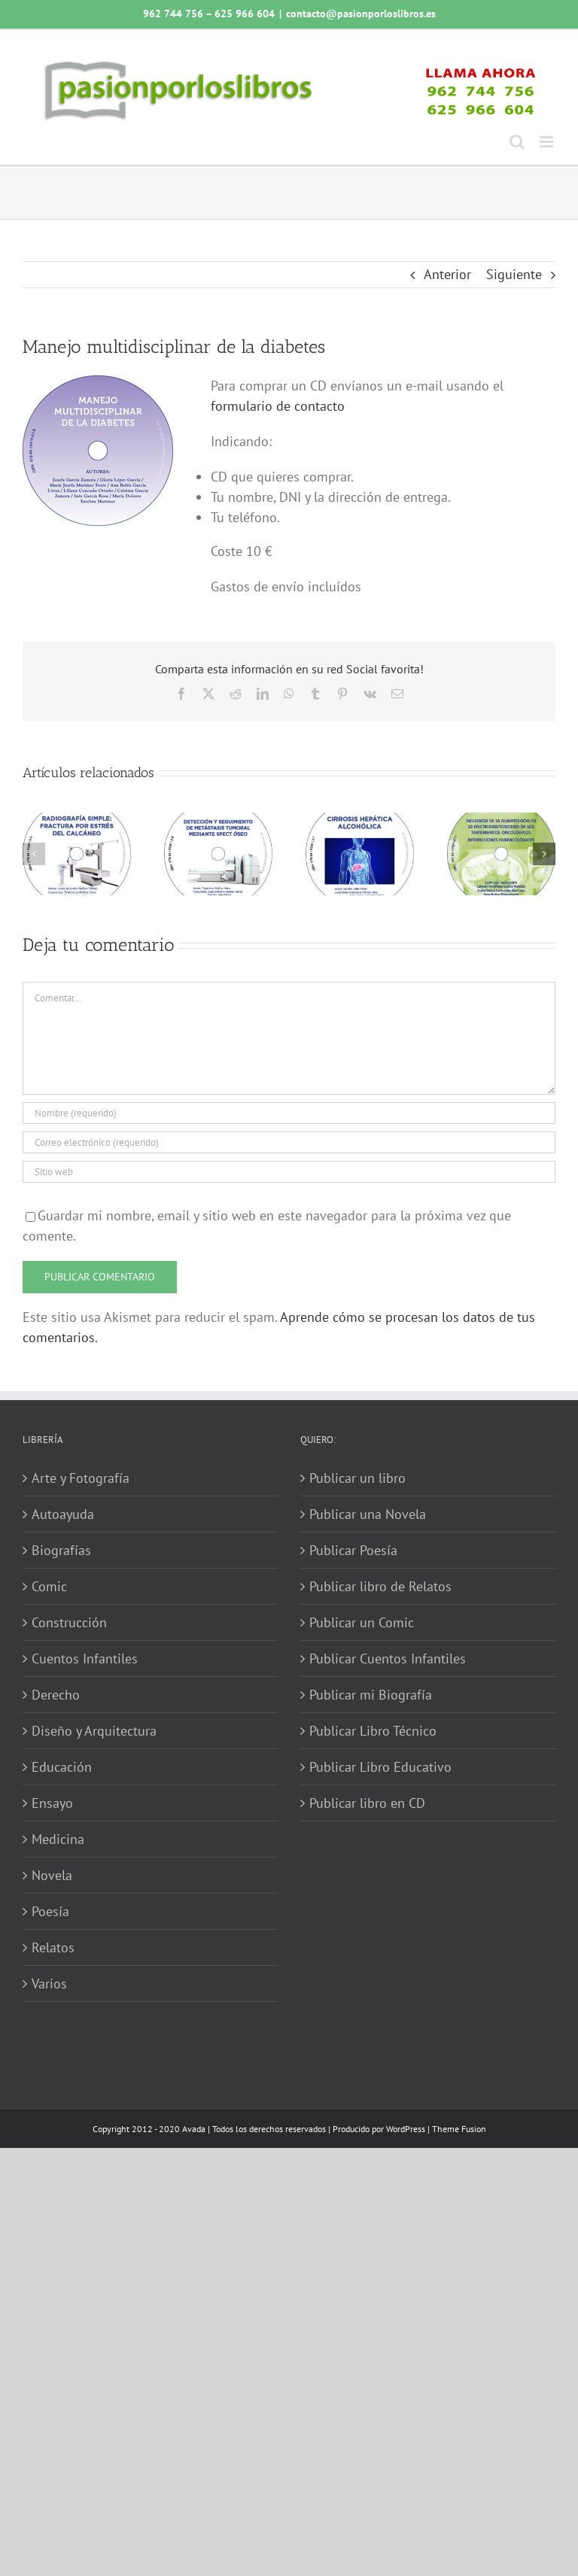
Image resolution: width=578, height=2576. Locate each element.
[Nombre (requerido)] (289, 1113)
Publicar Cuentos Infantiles (387, 1658)
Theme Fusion (459, 2128)
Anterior (447, 274)
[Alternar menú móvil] (547, 142)
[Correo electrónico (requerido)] (289, 1142)
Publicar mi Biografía (370, 1694)
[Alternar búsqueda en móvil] (517, 142)
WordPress (405, 2128)
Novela (52, 1875)
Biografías (61, 1550)
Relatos (53, 1947)
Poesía (50, 1911)
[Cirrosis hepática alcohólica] (360, 821)
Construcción (69, 1622)
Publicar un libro (357, 1478)
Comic (49, 1586)
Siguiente (514, 274)
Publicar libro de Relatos (380, 1586)
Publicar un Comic (361, 1622)
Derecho (56, 1694)
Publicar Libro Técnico (373, 1730)
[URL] (289, 1172)
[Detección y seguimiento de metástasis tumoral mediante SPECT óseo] (218, 821)
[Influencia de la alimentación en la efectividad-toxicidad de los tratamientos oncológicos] (501, 821)
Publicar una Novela (367, 1514)
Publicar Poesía (353, 1550)
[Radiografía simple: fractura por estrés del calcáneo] (77, 821)
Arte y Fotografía (80, 1478)
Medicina (58, 1839)
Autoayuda (63, 1514)
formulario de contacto (278, 406)
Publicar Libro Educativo (380, 1767)
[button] (34, 854)
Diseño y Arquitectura (94, 1730)
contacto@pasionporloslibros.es (361, 13)
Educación (62, 1767)
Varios (49, 1983)
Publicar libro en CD (367, 1803)
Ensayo (52, 1803)
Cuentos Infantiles (85, 1658)
